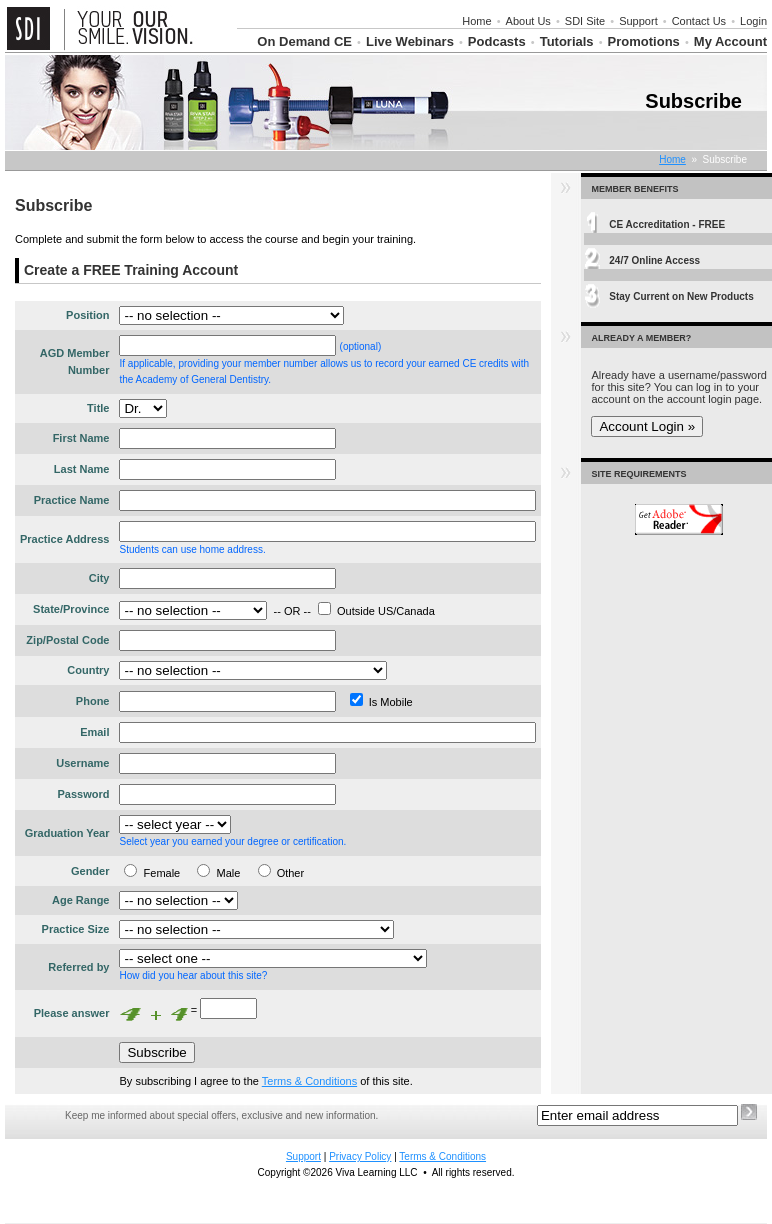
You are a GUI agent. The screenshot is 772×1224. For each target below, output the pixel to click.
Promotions (644, 41)
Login (753, 21)
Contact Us (699, 21)
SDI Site (585, 21)
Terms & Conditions (309, 1081)
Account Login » (647, 426)
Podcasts (497, 41)
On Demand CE (304, 41)
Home (476, 21)
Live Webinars (410, 41)
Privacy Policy (360, 1156)
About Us (528, 21)
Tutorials (567, 41)
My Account (730, 41)
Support (638, 21)
